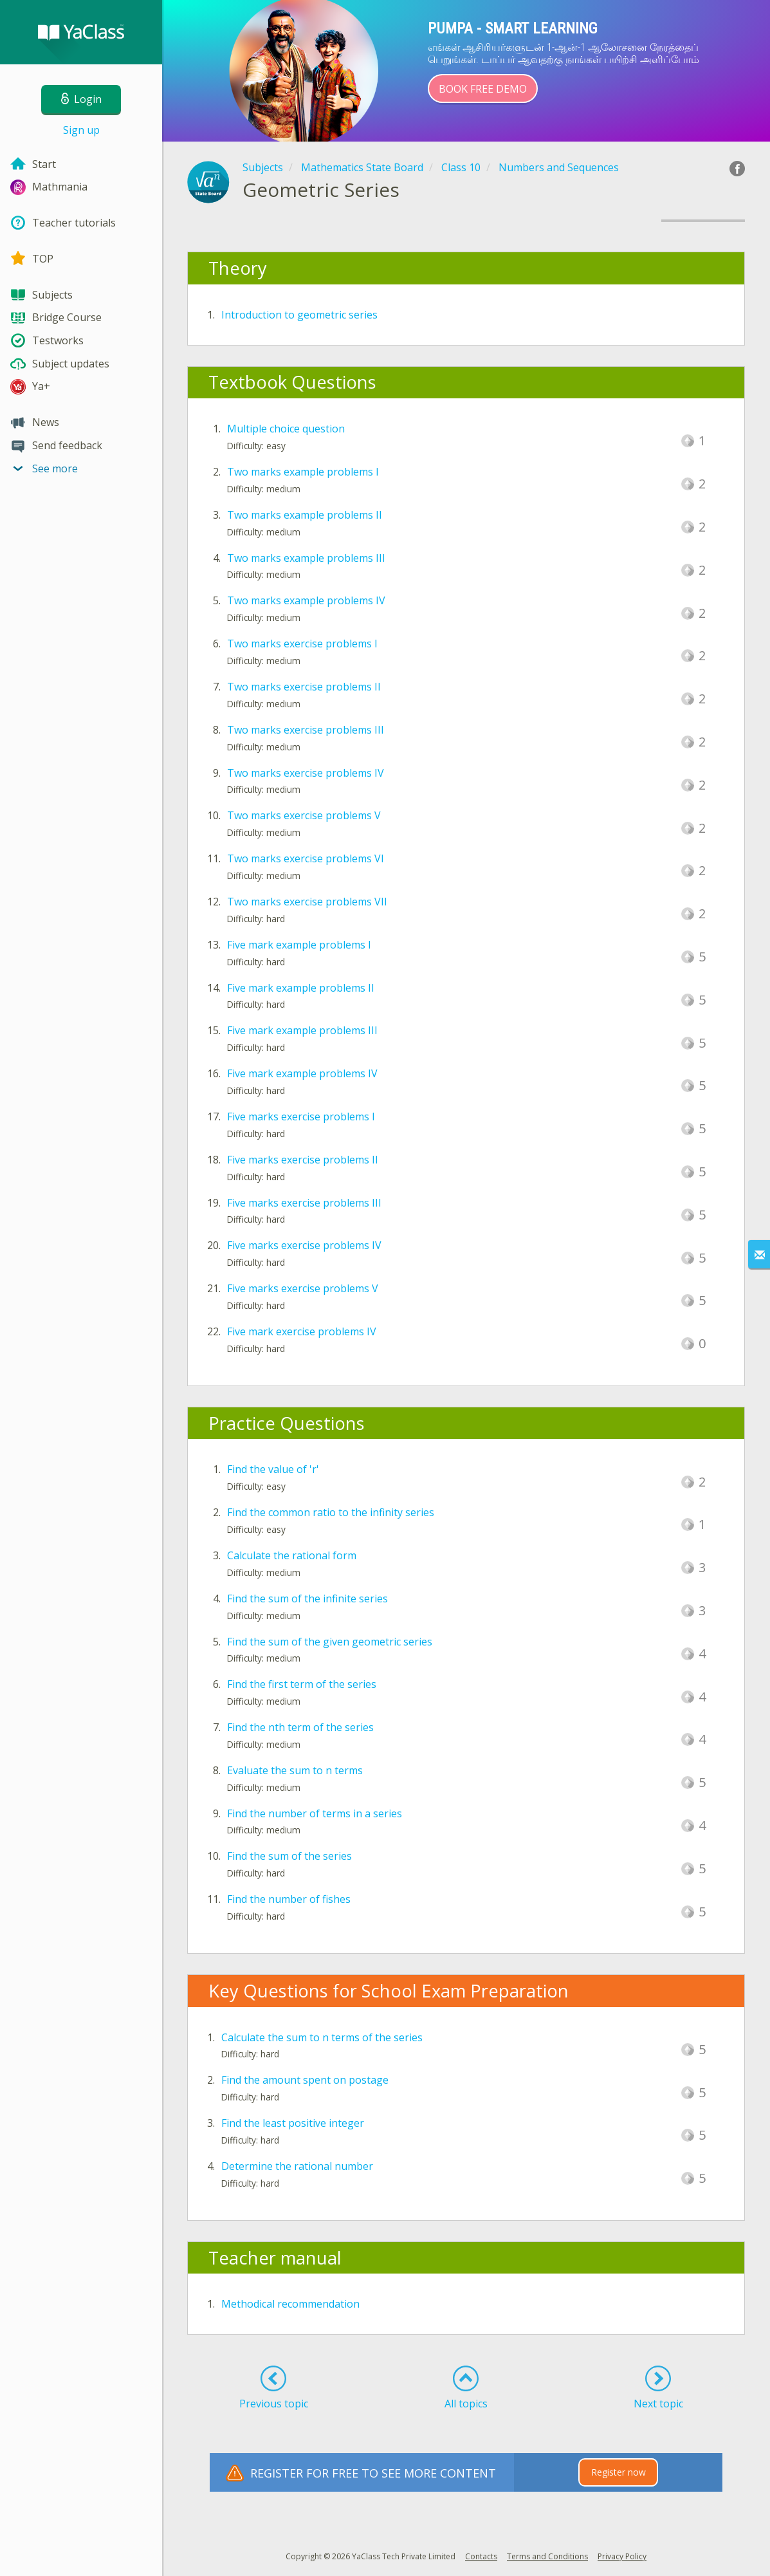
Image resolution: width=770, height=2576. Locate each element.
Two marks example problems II (304, 515)
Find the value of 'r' (273, 1469)
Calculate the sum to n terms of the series (322, 2037)
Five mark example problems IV (302, 1073)
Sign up (81, 130)
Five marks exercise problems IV (304, 1245)
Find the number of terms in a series (314, 1813)
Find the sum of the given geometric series (329, 1642)
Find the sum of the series (289, 1856)
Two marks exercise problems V (304, 815)
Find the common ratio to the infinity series (330, 1512)
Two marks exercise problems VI (305, 858)
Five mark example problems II (300, 988)
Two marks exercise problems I (302, 643)
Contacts (481, 2556)
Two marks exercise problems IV (305, 773)
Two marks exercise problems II (304, 687)
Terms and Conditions (547, 2556)
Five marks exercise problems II (302, 1160)
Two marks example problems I (303, 472)
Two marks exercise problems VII (307, 901)
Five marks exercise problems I (301, 1116)
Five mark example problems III (302, 1030)
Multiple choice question (286, 429)
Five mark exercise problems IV (301, 1331)
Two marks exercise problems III (305, 730)
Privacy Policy (622, 2556)
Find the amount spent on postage (305, 2080)
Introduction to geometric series (299, 315)
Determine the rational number (297, 2166)
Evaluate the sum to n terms (295, 1770)
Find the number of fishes (289, 1899)
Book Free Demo (483, 89)
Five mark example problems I (299, 945)
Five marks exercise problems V (302, 1288)
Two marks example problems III (306, 558)
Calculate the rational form (291, 1555)
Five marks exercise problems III (304, 1203)
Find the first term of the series (301, 1684)
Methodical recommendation (290, 2304)
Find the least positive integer (292, 2123)
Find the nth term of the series (300, 1727)
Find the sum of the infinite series (307, 1598)
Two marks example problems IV (306, 600)
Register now (618, 2472)
